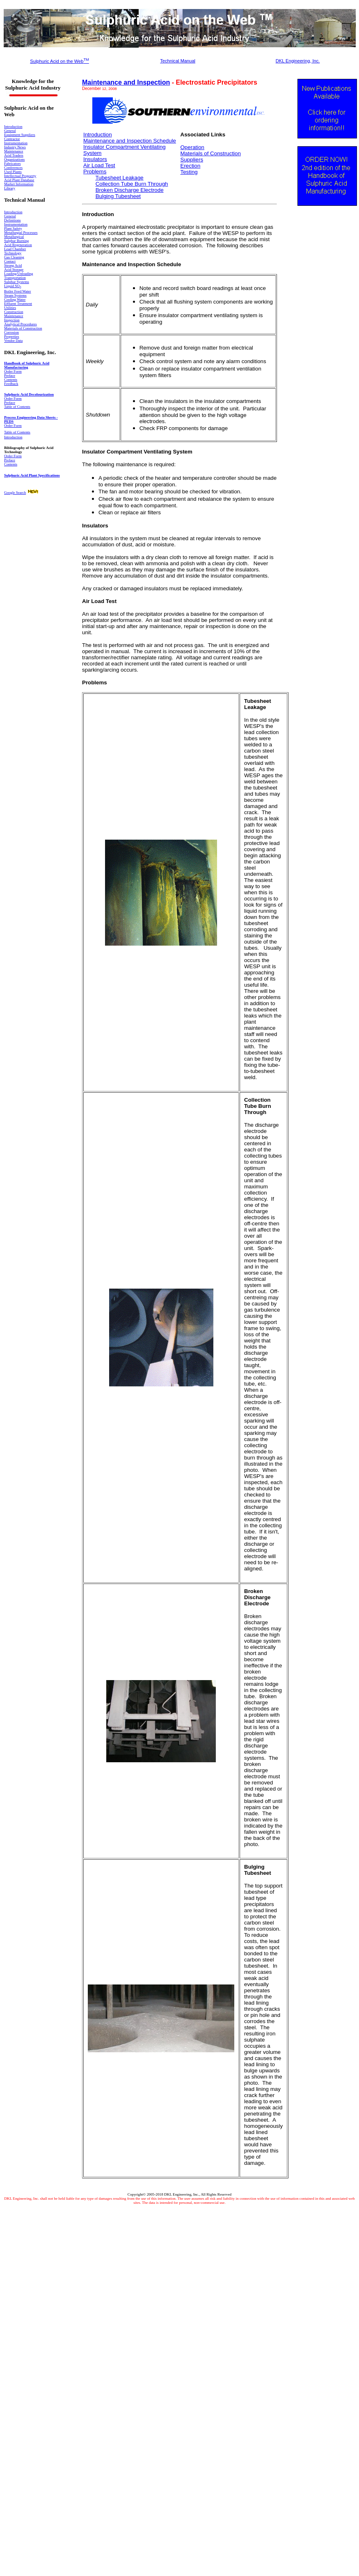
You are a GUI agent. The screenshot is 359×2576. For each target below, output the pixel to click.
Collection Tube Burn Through (132, 184)
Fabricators (12, 163)
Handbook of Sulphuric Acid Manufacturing (26, 365)
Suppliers (192, 160)
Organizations (14, 159)
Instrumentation (15, 143)
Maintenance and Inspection (126, 82)
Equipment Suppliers (19, 135)
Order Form (13, 398)
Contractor (12, 139)
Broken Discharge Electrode (130, 190)
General (10, 131)
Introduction (13, 212)
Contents (10, 464)
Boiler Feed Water (17, 291)
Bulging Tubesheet (118, 196)
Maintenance (13, 151)
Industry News (15, 147)
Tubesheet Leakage (119, 178)
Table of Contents (17, 407)
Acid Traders (13, 155)
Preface (9, 403)
